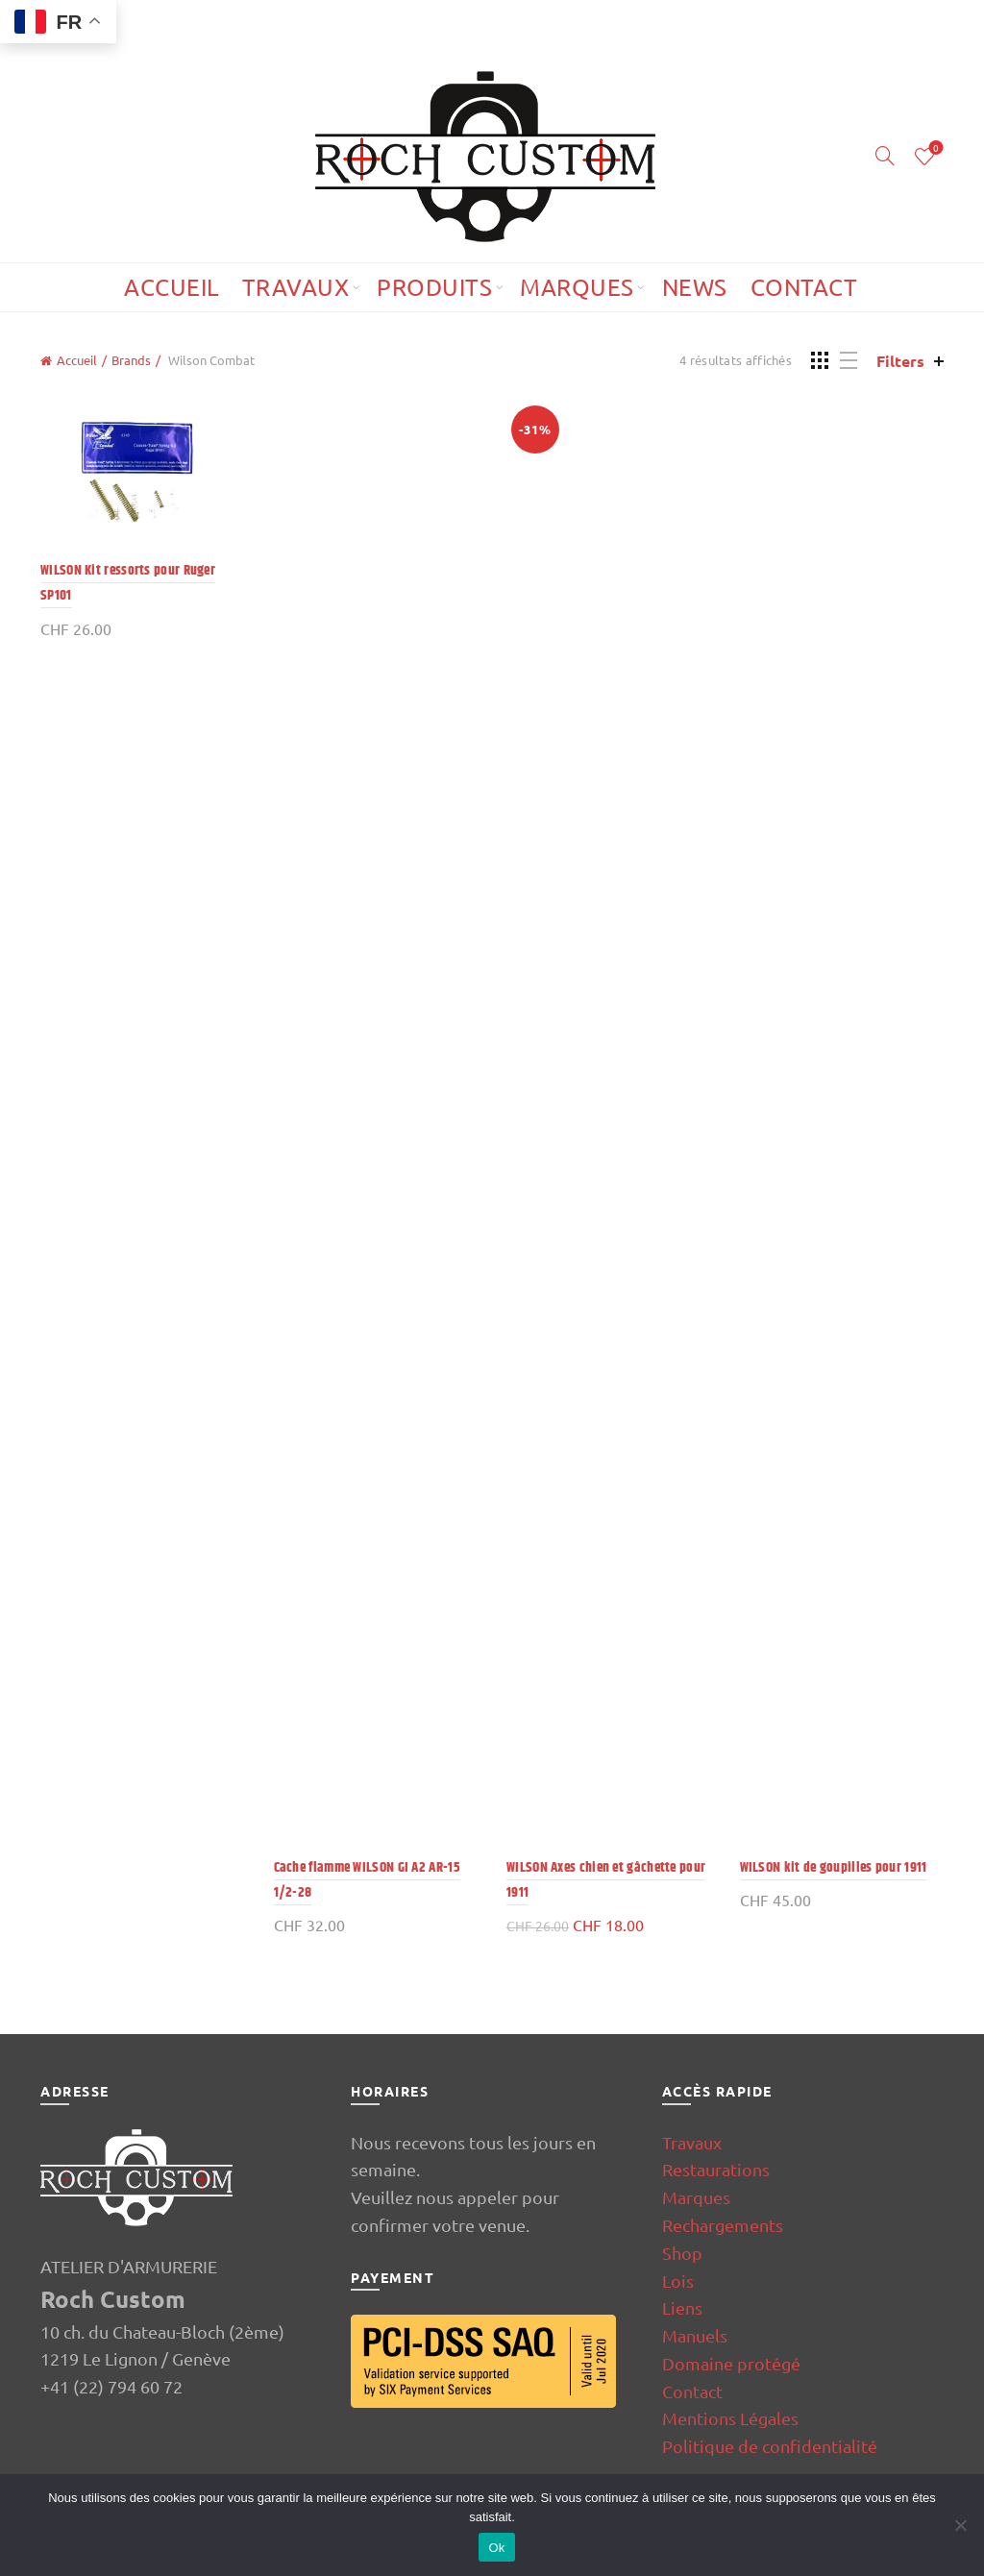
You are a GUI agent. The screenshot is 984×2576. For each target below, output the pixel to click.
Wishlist (934, 148)
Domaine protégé (731, 2363)
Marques (577, 287)
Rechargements (722, 2225)
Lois (678, 2280)
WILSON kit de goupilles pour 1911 (833, 1867)
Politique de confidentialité (769, 2446)
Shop (682, 2253)
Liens (682, 2307)
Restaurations (716, 2169)
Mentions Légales (730, 2418)
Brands (131, 360)
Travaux (296, 287)
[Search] (885, 155)
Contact (804, 287)
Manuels (694, 2335)
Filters (900, 361)
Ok (496, 2547)
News (694, 287)
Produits (434, 287)
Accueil (171, 287)
